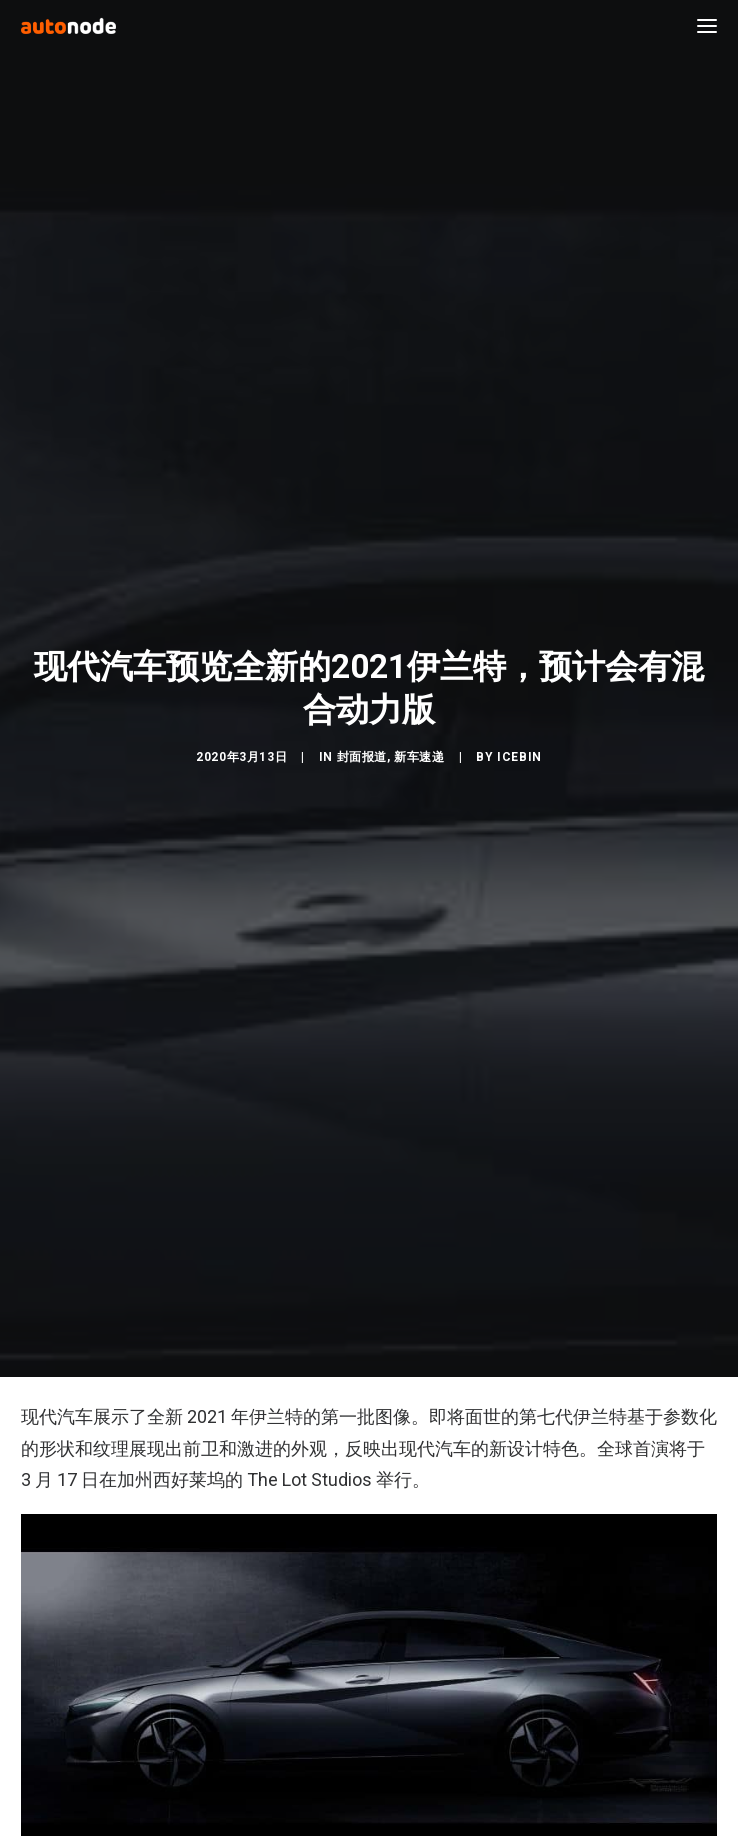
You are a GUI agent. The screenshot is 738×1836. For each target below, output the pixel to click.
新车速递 (419, 757)
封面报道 (362, 757)
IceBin (519, 757)
